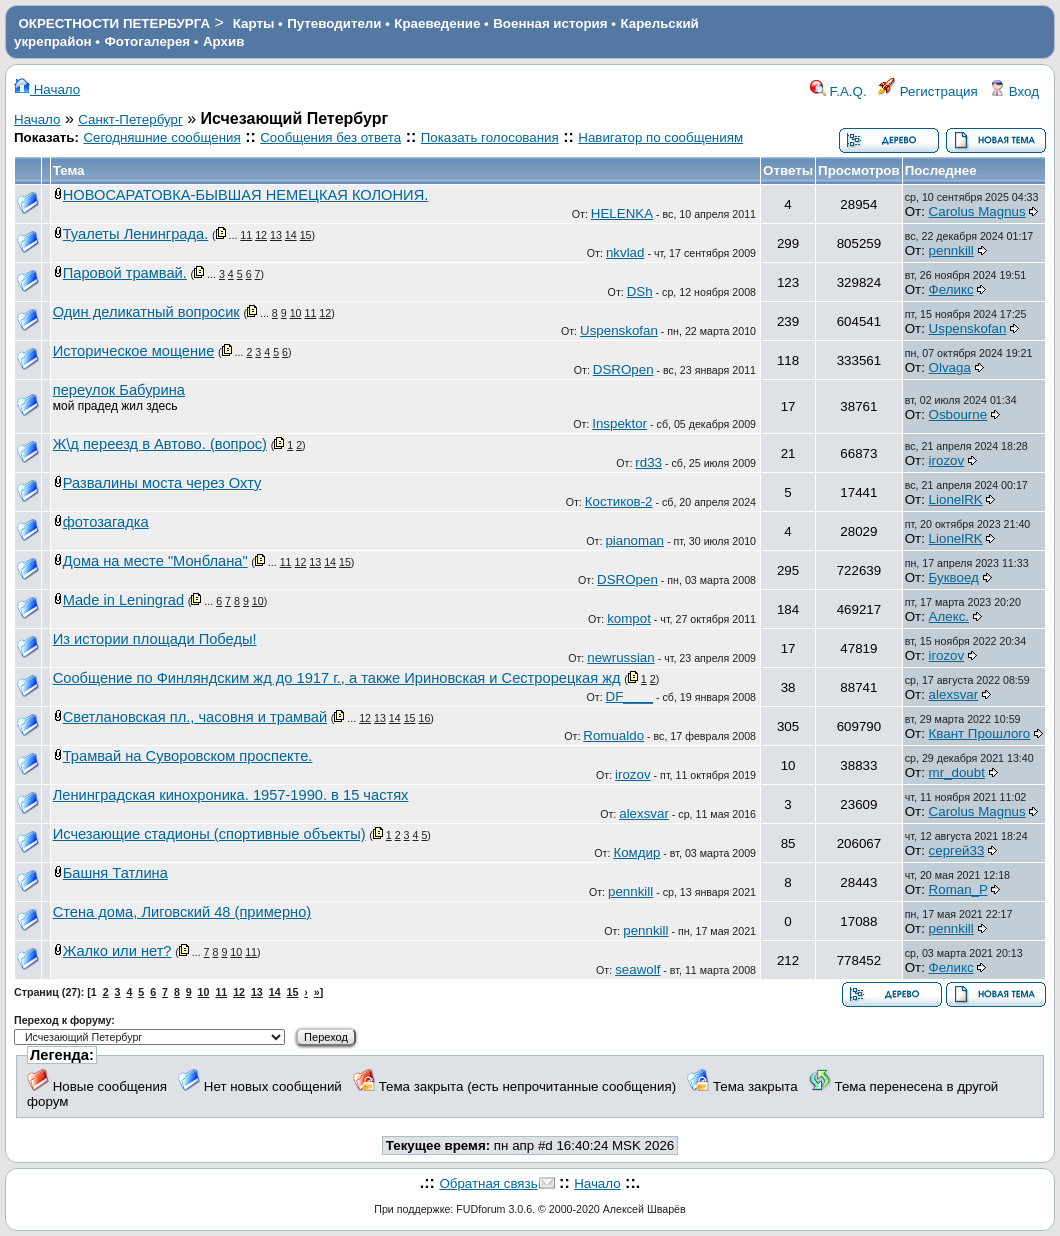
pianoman (634, 540)
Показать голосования (490, 137)
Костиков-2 (619, 501)
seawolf (637, 969)
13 (276, 235)
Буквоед (954, 577)
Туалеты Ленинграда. (136, 234)
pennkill (951, 250)
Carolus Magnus (977, 211)
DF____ (629, 696)
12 (261, 235)
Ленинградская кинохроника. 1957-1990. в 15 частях (231, 795)
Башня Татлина (115, 873)
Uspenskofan (619, 330)
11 (246, 235)
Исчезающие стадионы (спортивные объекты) (209, 834)
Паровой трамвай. (125, 273)
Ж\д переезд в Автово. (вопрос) (160, 444)
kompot (629, 618)
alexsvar (954, 694)
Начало (47, 89)
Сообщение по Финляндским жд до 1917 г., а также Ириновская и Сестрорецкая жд (337, 678)
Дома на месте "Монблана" (155, 561)
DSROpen (623, 369)
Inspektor (619, 423)
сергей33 (957, 850)
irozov (947, 460)
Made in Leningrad (123, 600)
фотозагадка (106, 522)
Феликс (951, 289)
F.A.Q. (838, 91)
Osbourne (958, 414)
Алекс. (949, 616)
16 (424, 718)
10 (296, 313)
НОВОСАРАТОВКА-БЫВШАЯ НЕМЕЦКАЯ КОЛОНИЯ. (246, 195)
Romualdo (613, 735)
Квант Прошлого (980, 733)
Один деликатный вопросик (146, 312)
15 (306, 235)
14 (291, 235)
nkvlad (625, 252)
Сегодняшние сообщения (161, 137)
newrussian (620, 657)
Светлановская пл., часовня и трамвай (195, 717)
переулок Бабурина (119, 390)
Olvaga (950, 367)
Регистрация (928, 91)
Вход (1014, 91)
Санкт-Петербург (130, 119)
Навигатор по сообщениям (660, 137)
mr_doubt (957, 772)
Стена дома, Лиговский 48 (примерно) (182, 912)
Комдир (636, 852)
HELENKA (622, 213)
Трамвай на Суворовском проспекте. (188, 756)
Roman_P (958, 889)
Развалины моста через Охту (162, 483)
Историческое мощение (134, 351)
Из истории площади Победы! (155, 639)
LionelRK (956, 499)
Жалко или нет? (117, 951)
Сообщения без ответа (330, 137)
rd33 (648, 462)
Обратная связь (488, 1183)
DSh (640, 291)
